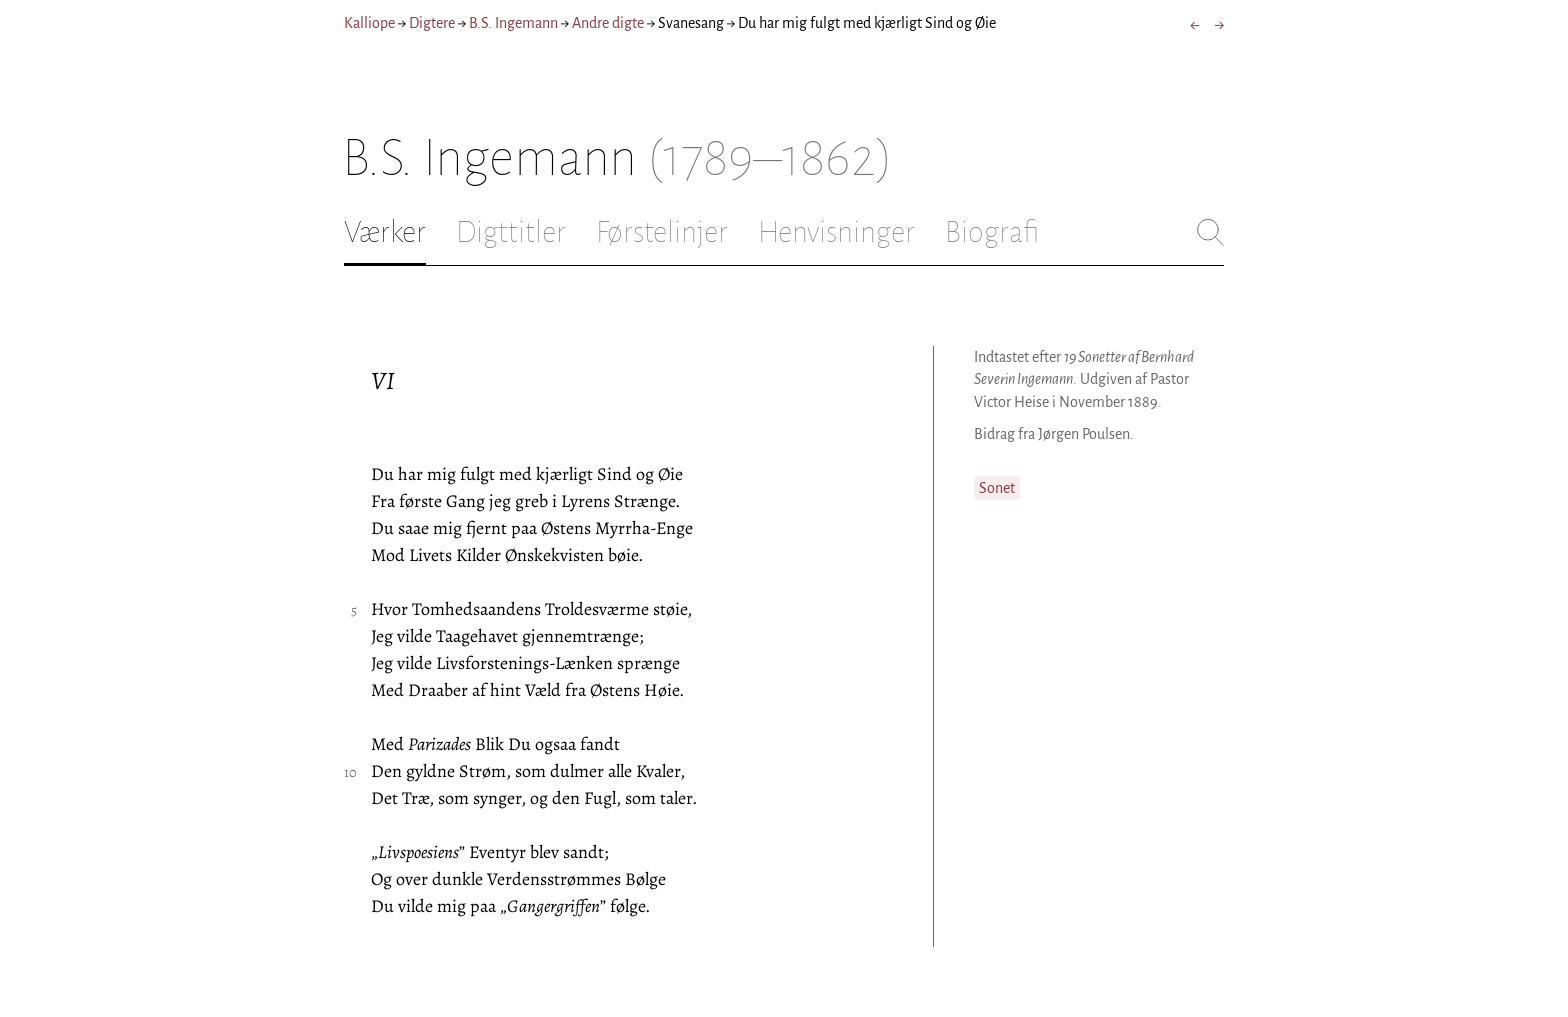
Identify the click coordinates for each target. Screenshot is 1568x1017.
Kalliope (369, 23)
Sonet (997, 488)
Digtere (432, 23)
